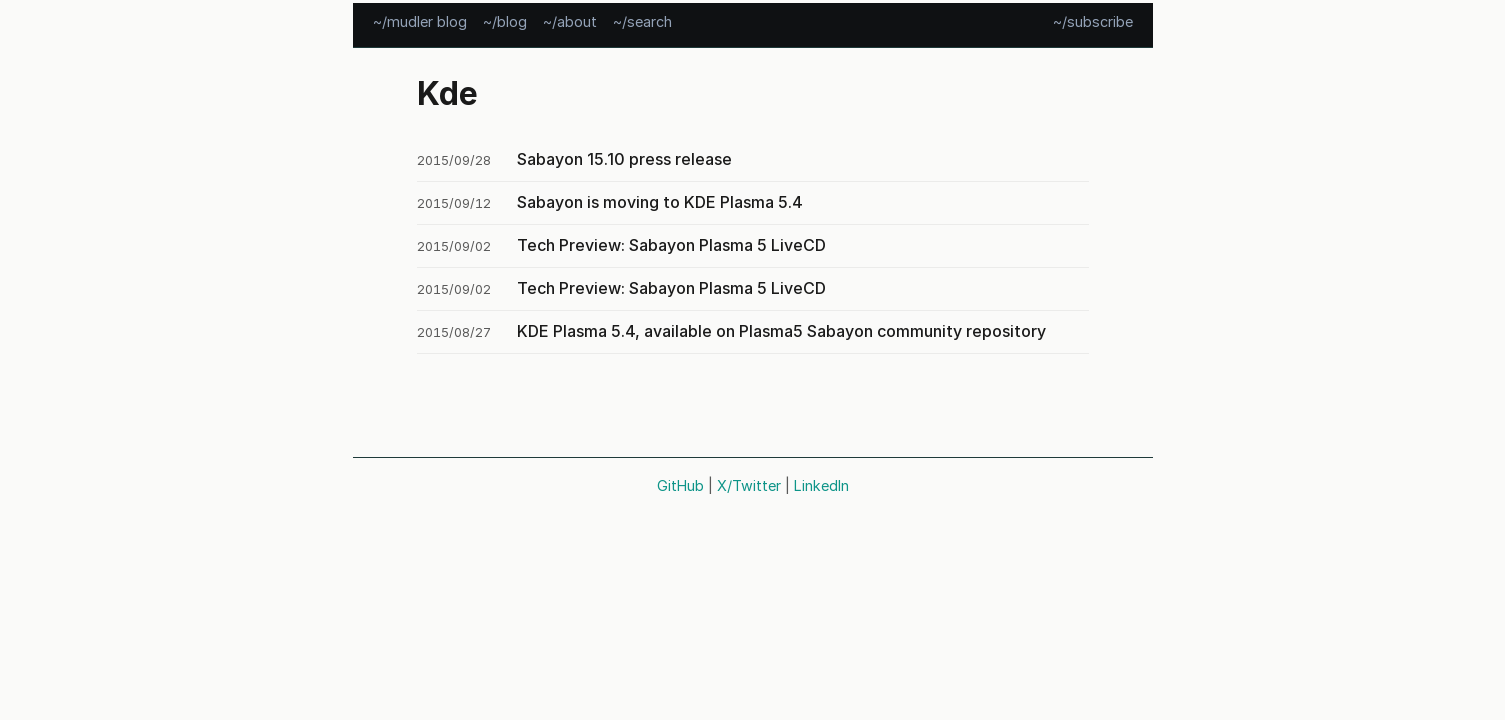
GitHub (680, 485)
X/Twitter (749, 485)
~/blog (505, 20)
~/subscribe (1093, 20)
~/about (570, 20)
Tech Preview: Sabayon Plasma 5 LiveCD (671, 245)
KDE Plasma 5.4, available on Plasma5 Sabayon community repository (781, 331)
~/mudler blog (420, 20)
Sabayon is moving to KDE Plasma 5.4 (660, 202)
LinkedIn (821, 485)
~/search (642, 20)
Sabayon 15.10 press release (624, 159)
